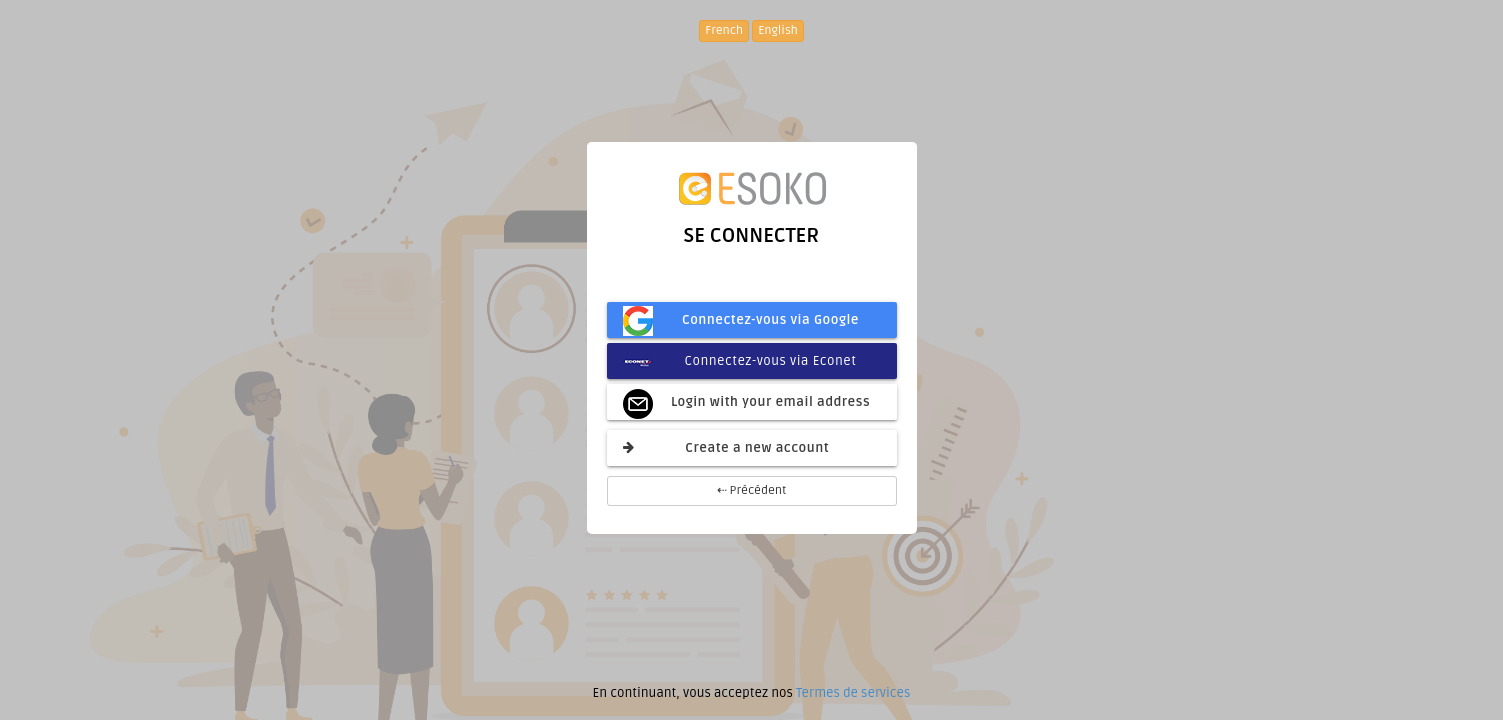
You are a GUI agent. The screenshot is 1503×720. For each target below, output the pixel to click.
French (724, 30)
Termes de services (853, 693)
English (778, 30)
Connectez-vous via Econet (740, 361)
